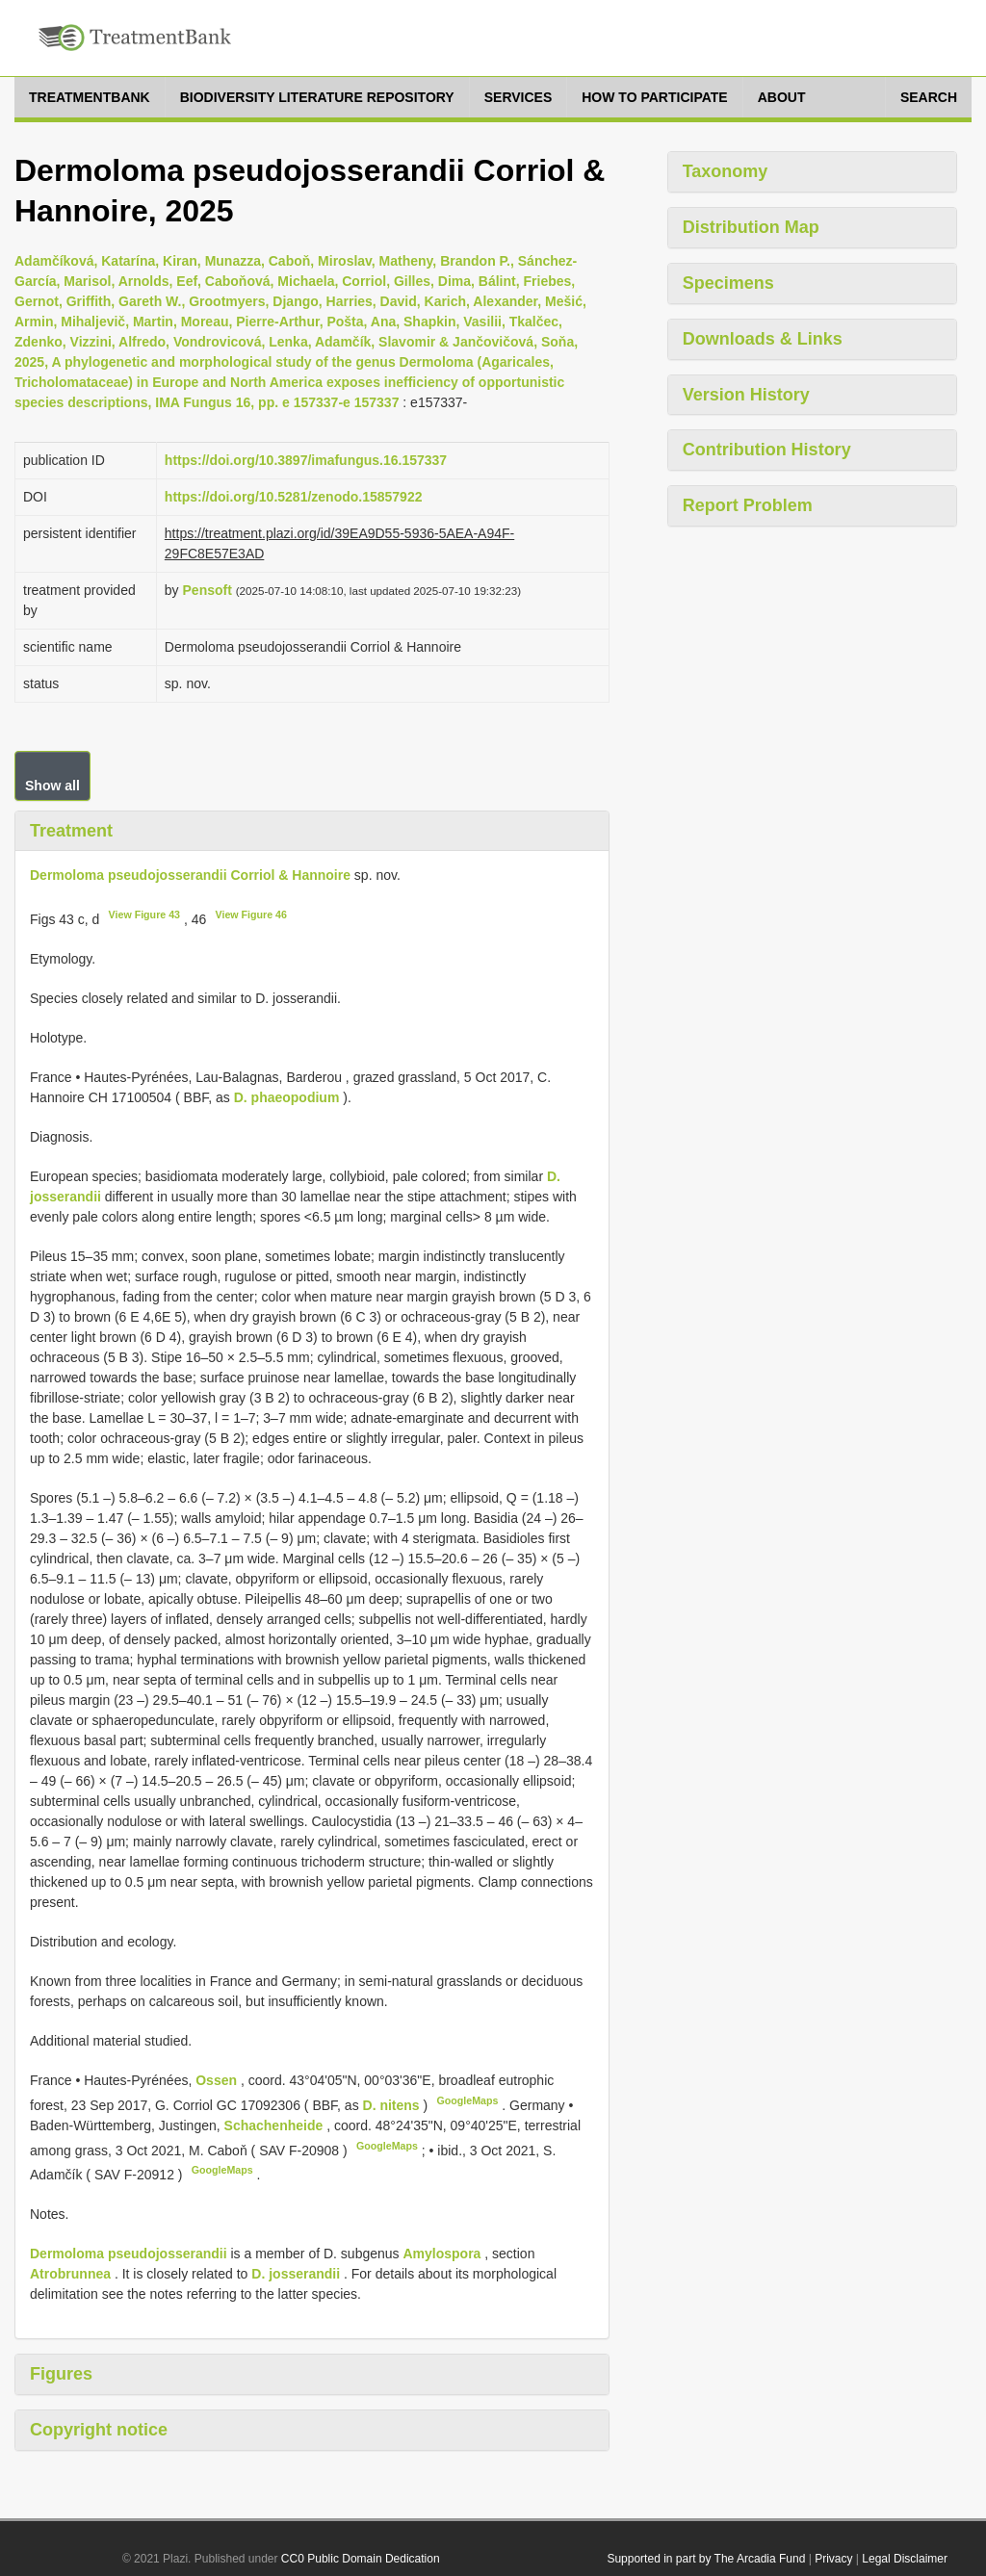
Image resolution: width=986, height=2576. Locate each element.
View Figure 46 (251, 914)
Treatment (71, 830)
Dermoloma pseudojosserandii (128, 2253)
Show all (52, 785)
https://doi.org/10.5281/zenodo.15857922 (294, 496)
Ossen (218, 2080)
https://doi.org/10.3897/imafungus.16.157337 (306, 460)
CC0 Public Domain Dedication (360, 2558)
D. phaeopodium (287, 1097)
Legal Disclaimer (904, 2558)
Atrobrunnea (70, 2273)
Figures (61, 2373)
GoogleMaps (467, 2100)
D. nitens (391, 2105)
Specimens (728, 283)
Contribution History (767, 449)
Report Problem (748, 505)
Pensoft (207, 590)
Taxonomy (725, 171)
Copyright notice (99, 2429)
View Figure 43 (144, 914)
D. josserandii (295, 2273)
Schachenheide (275, 2125)
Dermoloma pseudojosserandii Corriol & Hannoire (190, 875)
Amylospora (441, 2253)
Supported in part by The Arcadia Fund (706, 2558)
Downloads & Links (763, 338)
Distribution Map (751, 227)
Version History (746, 394)
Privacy (833, 2558)
